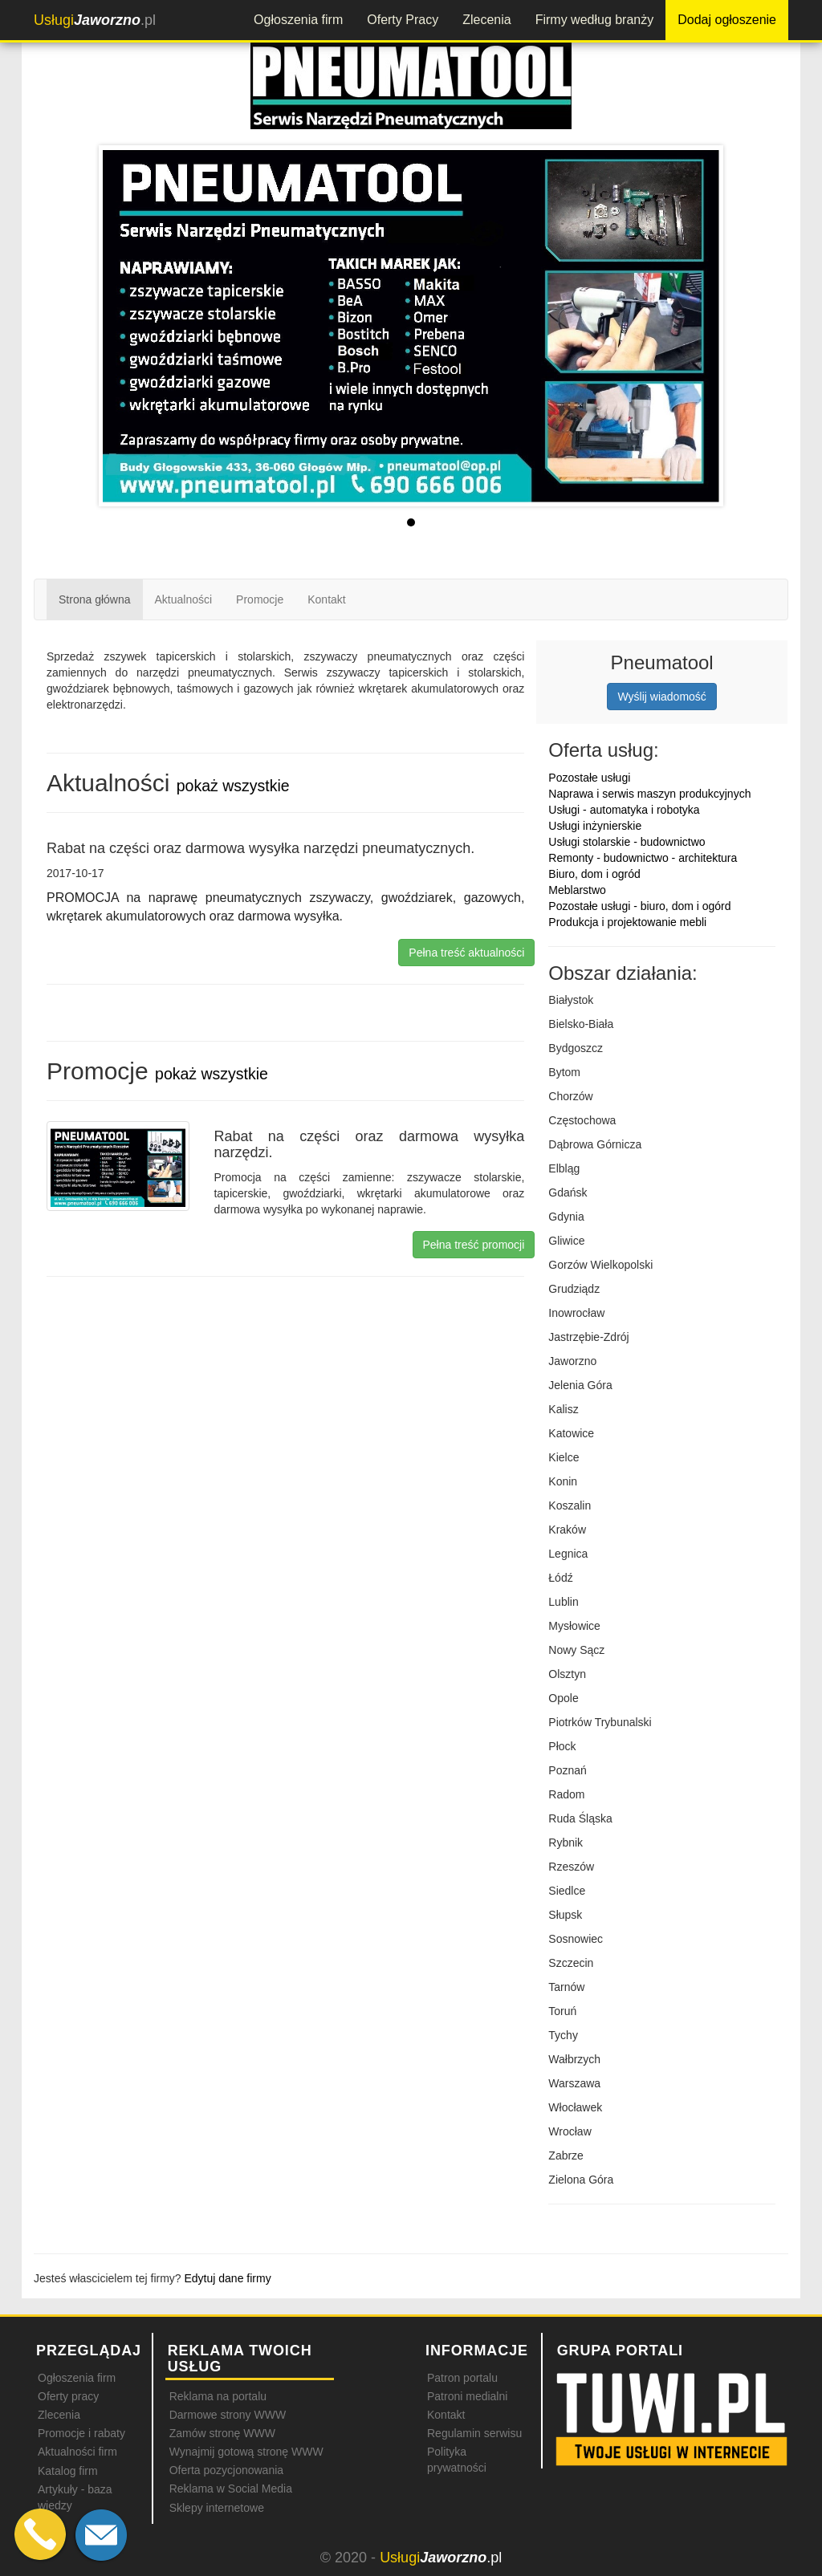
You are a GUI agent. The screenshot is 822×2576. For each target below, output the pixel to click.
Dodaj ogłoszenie (727, 19)
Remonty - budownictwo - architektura (642, 857)
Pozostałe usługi (589, 777)
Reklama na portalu (218, 2396)
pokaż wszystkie (233, 785)
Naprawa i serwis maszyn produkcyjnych (649, 793)
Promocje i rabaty (81, 2433)
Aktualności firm (77, 2451)
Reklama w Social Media (230, 2488)
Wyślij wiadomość (661, 696)
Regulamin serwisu (474, 2433)
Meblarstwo (577, 890)
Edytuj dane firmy (228, 2278)
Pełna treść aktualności (466, 952)
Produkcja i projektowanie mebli (627, 922)
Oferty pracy (68, 2396)
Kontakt (326, 599)
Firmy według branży (594, 19)
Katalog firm (68, 2470)
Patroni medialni (467, 2396)
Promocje (259, 599)
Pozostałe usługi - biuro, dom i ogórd (639, 906)
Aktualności (184, 599)
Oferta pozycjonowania (226, 2470)
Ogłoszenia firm (298, 19)
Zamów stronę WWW (222, 2433)
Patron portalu (462, 2377)
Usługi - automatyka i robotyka (623, 809)
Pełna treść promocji (474, 1244)
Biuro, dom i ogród (594, 873)
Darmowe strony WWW (227, 2414)
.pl (95, 20)
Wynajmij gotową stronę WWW (246, 2451)
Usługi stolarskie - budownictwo (626, 841)
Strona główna (95, 599)
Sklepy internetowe (216, 2507)
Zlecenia (486, 19)
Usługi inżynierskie (594, 825)
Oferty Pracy (402, 19)
